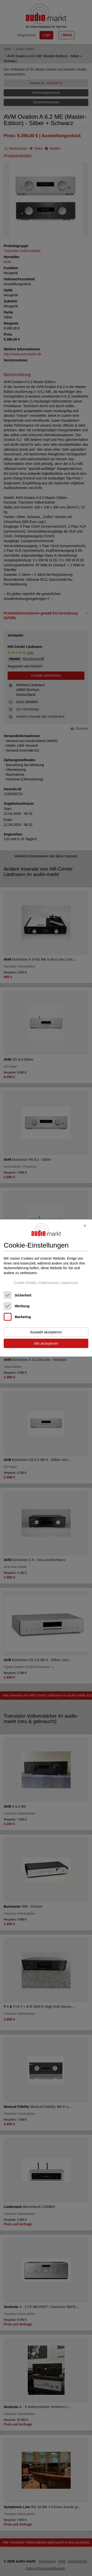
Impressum (69, 1282)
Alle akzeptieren (46, 1343)
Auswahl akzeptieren (46, 1332)
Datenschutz (48, 1282)
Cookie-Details (25, 1282)
